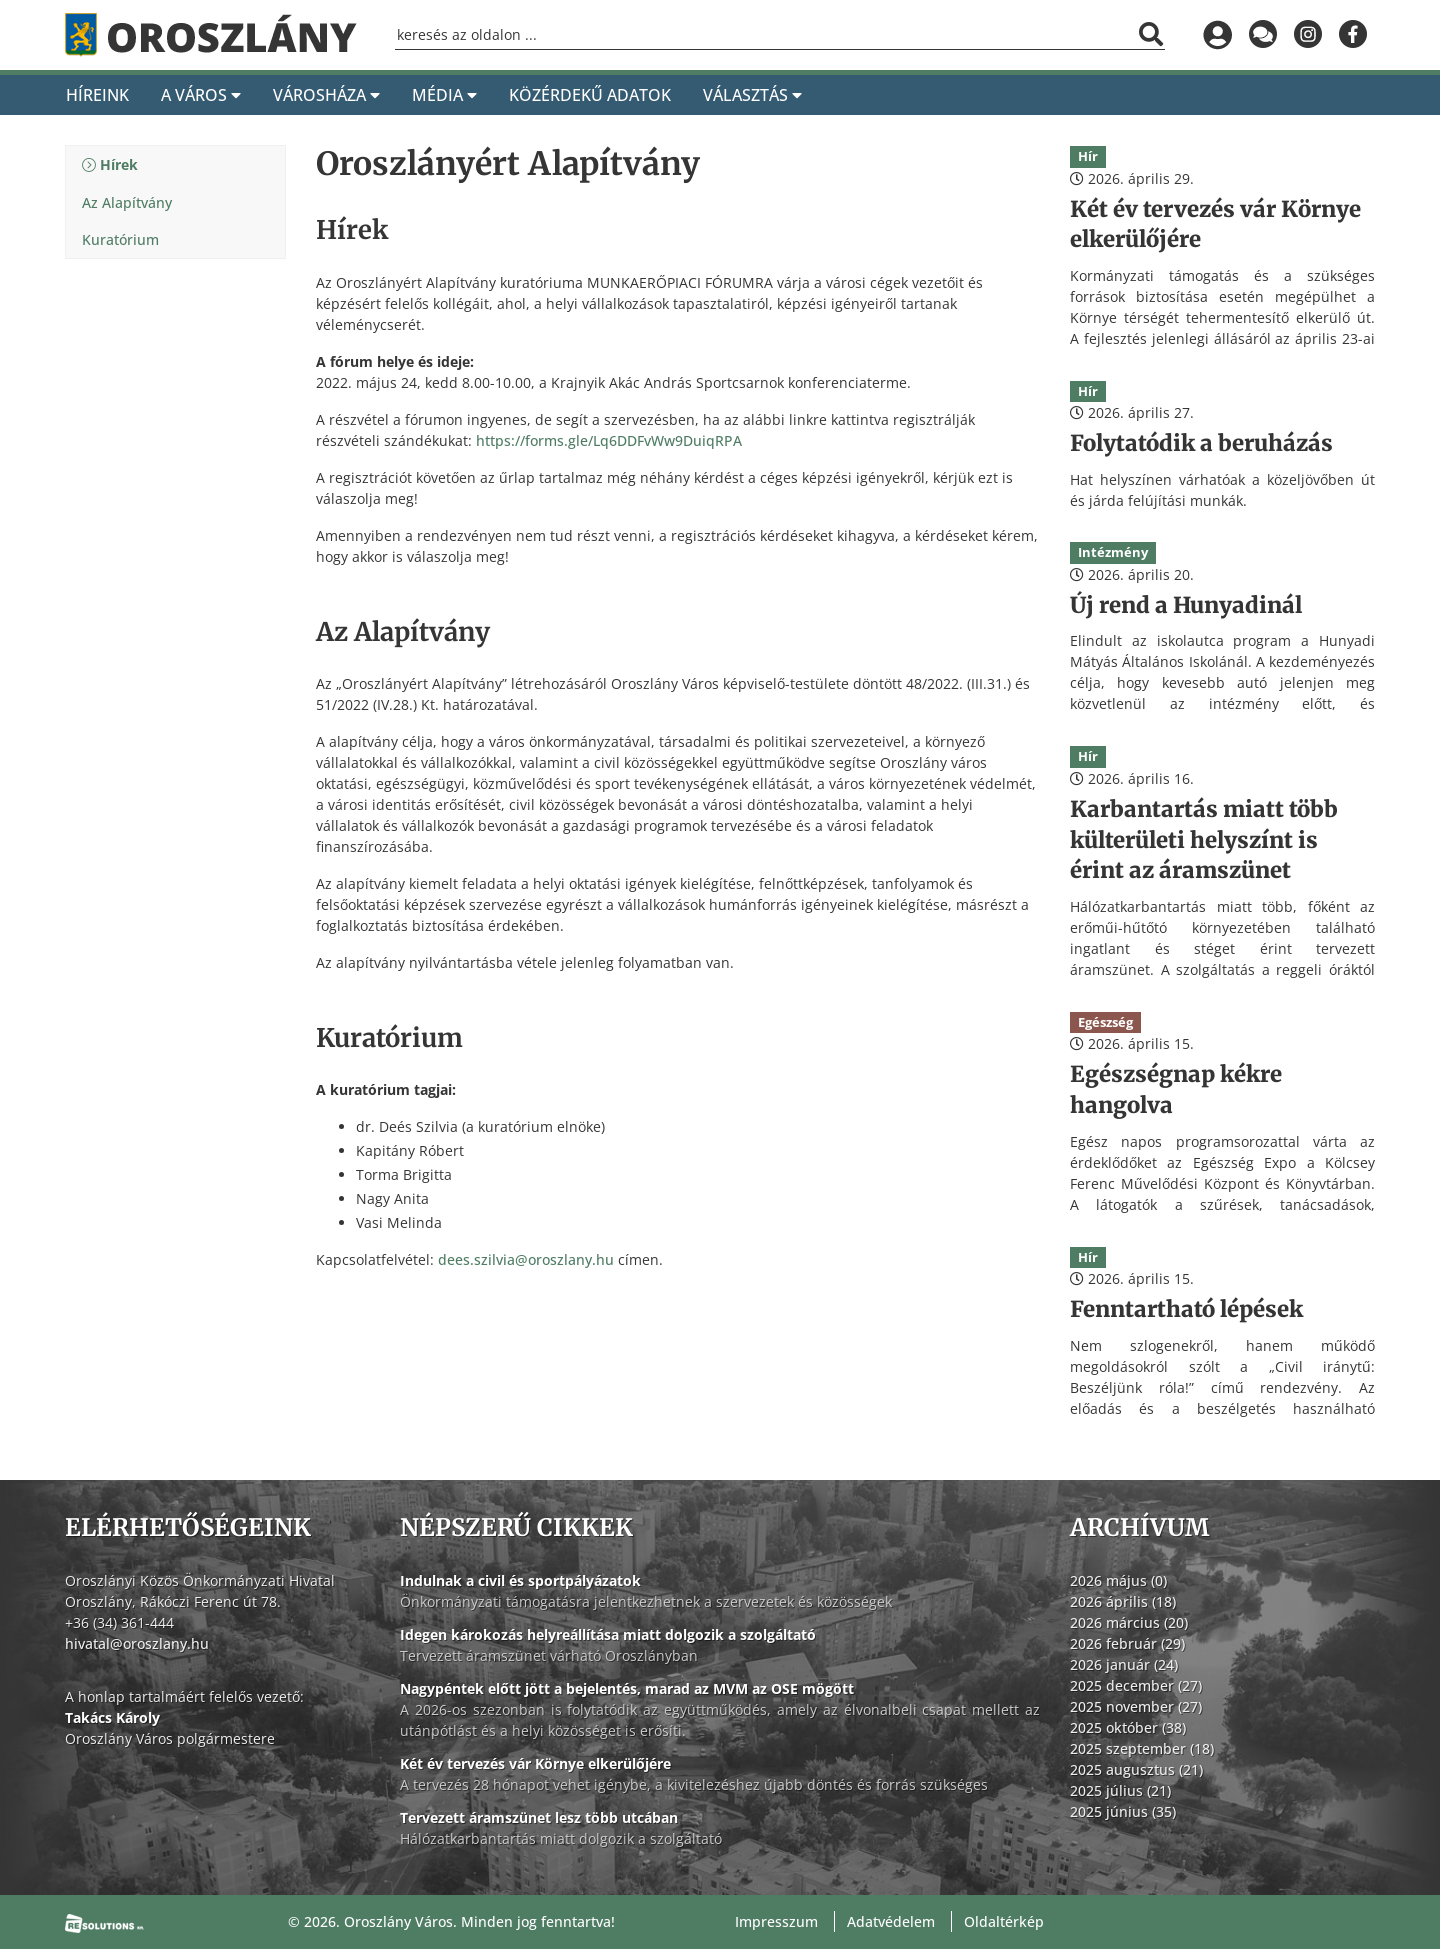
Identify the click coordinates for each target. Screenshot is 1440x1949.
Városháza (326, 95)
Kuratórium (120, 239)
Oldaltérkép (1004, 1921)
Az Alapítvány (127, 202)
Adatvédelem (891, 1921)
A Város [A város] (201, 95)
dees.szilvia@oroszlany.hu (526, 1259)
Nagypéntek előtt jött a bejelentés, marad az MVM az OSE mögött (627, 1688)
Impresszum (776, 1921)
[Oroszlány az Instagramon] (1307, 35)
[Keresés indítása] (1151, 34)
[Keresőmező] (780, 35)
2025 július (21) (1120, 1790)
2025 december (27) (1136, 1685)
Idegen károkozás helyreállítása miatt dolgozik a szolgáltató (608, 1634)
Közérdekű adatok (590, 95)
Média (444, 95)
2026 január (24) (1124, 1664)
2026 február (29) (1127, 1643)
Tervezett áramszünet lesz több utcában (539, 1817)
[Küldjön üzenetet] (1262, 35)
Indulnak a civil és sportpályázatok (520, 1580)
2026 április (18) (1123, 1601)
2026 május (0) (1118, 1580)
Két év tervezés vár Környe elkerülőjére (535, 1763)
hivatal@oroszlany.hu (137, 1643)
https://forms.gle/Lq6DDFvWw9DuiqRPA (609, 440)
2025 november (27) (1136, 1706)
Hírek (119, 164)
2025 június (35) (1123, 1811)
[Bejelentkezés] (1217, 35)
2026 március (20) (1129, 1622)
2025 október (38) (1128, 1727)
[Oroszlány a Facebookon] (1352, 35)
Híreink (97, 95)
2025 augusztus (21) (1136, 1769)
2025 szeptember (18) (1142, 1748)
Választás (752, 95)
